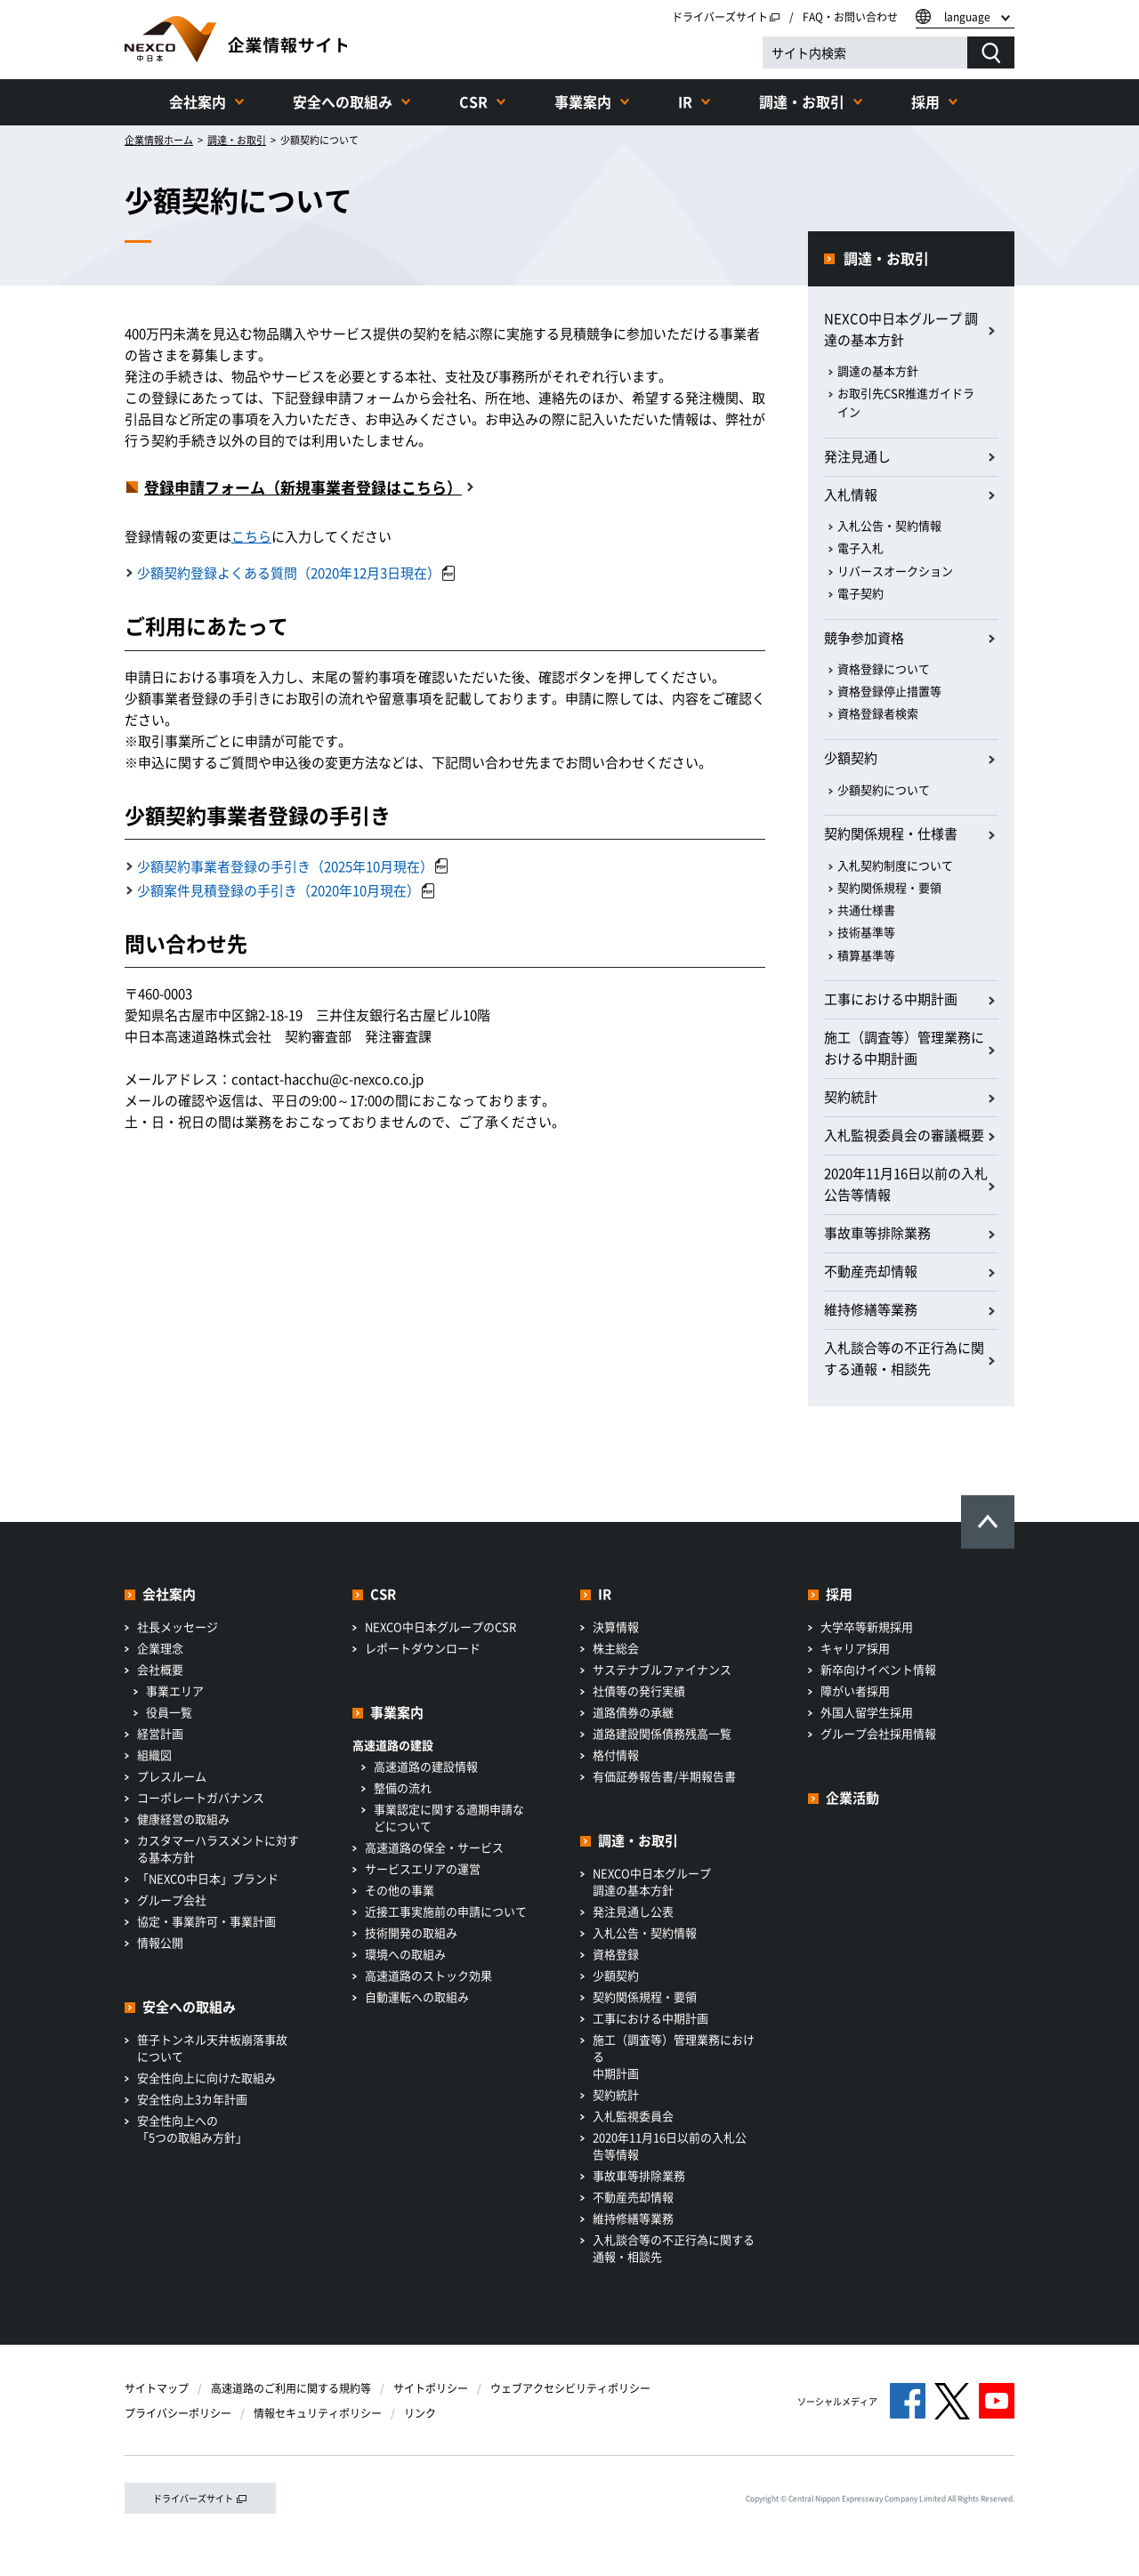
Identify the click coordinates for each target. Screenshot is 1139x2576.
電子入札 (860, 547)
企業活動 (852, 1797)
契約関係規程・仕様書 (890, 833)
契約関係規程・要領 (889, 887)
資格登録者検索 (877, 712)
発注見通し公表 (633, 1911)
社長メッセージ (177, 1626)
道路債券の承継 (633, 1711)
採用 (925, 101)
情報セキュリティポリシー (318, 2413)
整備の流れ (403, 1787)
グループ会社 (171, 1899)
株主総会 (616, 1647)
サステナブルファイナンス (662, 1669)
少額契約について (883, 789)
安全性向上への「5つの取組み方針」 (192, 2128)
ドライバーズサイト (726, 17)
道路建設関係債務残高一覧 (662, 1733)
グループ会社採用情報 (878, 1733)
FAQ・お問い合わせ (850, 17)
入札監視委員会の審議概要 (904, 1135)
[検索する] (990, 52)
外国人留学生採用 (866, 1711)
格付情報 (616, 1754)
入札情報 (850, 494)
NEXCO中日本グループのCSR (440, 1626)
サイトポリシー (430, 2388)
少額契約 (850, 758)
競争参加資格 (864, 638)
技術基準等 (866, 931)
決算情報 (616, 1626)
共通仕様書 (866, 909)
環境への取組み (405, 1953)
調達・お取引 (801, 101)
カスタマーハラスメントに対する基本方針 (218, 1848)
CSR (473, 101)
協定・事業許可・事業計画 (206, 1920)
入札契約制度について (895, 865)
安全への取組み (342, 101)
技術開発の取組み (411, 1932)
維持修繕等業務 (870, 1309)
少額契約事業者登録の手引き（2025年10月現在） (292, 866)
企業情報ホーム (159, 140)
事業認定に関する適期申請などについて (449, 1817)
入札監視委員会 (633, 2115)
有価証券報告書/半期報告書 (664, 1775)
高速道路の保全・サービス (434, 1847)
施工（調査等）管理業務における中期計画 (904, 1047)
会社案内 (197, 101)
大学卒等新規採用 (866, 1626)
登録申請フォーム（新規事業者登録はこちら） (303, 487)
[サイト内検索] (865, 52)
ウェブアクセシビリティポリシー (570, 2388)
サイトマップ (157, 2388)
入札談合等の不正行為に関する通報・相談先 (904, 1358)
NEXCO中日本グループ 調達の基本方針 (901, 329)
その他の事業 (399, 1889)
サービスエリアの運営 (423, 1868)
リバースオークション (895, 570)
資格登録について (883, 668)
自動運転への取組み (417, 1996)
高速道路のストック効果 (428, 1975)
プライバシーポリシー (178, 2413)
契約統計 (850, 1097)
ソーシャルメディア (837, 2401)
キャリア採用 (855, 1647)
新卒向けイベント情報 (878, 1669)
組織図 (154, 1754)
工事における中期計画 (890, 999)
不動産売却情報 (870, 1271)
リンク (420, 2413)
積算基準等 (866, 954)
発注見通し (857, 456)
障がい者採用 (855, 1690)
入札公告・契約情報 (889, 525)
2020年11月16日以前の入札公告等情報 (906, 1183)
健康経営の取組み (183, 1818)
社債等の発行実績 (639, 1690)
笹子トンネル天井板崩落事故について (212, 2048)
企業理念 (160, 1647)
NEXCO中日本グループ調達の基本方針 (652, 1881)
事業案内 (582, 101)
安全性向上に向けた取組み (206, 2077)
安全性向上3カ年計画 (192, 2098)
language (967, 17)
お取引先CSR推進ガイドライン (905, 402)
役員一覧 (169, 1711)
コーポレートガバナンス (200, 1797)
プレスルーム (171, 1775)
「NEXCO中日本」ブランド (208, 1878)
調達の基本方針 (877, 370)
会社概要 (160, 1669)
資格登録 (616, 1953)
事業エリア (175, 1690)
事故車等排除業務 (877, 1233)
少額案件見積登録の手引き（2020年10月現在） (285, 890)
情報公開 (160, 1942)
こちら (251, 536)
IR (685, 101)
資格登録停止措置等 (889, 690)
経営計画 (160, 1733)
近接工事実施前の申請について (446, 1911)
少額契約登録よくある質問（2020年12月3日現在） (296, 573)
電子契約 (860, 592)
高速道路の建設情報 (426, 1766)
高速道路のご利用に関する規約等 (291, 2388)
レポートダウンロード (423, 1647)
